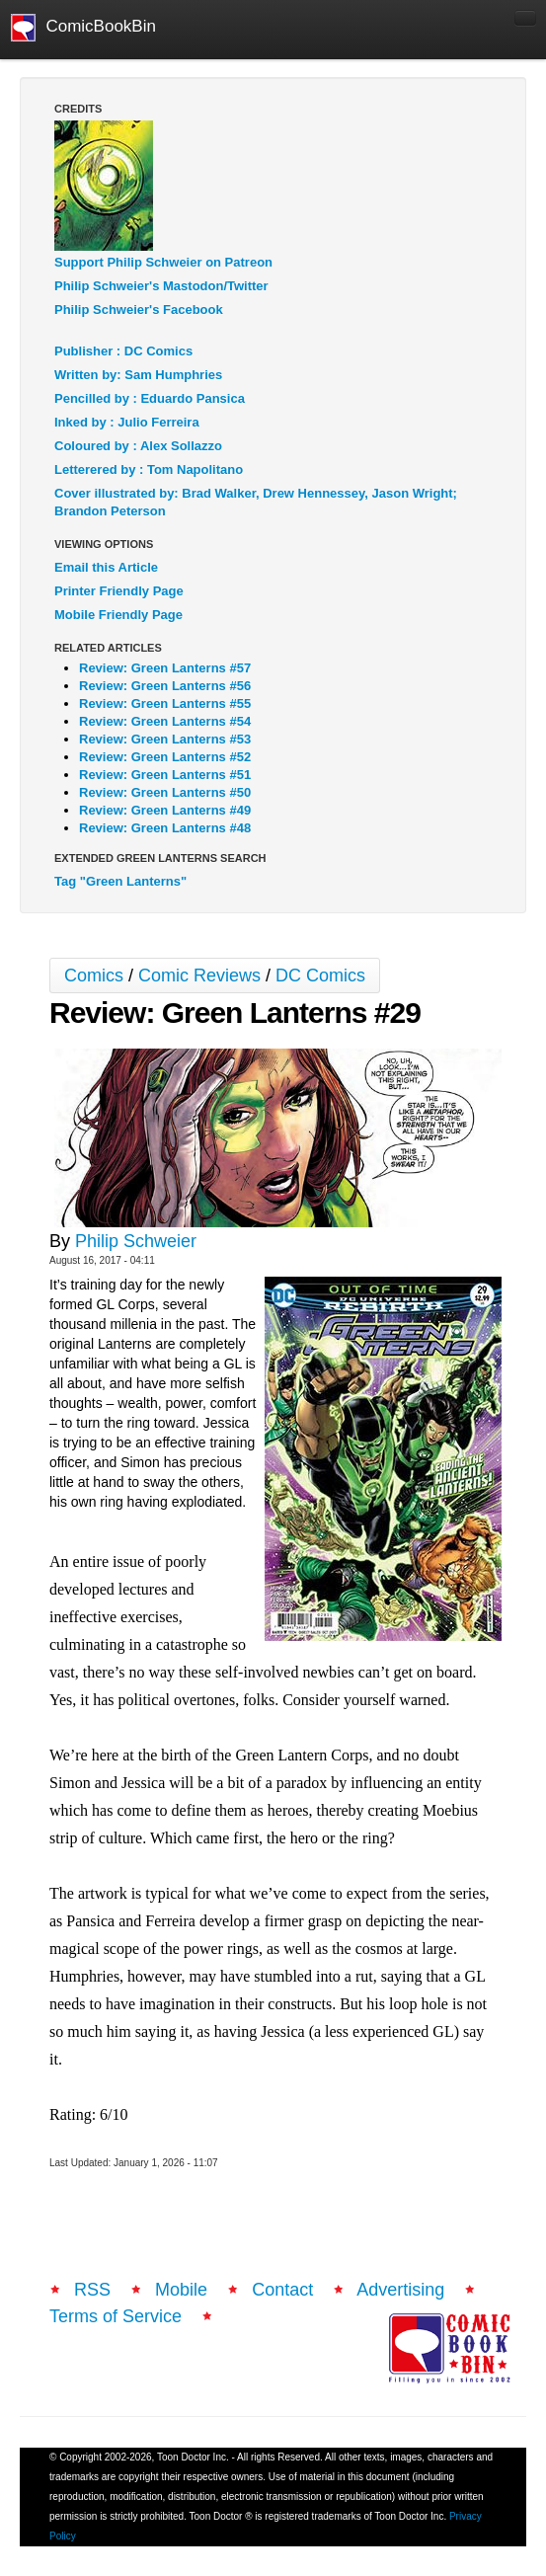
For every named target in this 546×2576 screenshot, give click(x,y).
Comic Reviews (199, 975)
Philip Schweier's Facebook (138, 309)
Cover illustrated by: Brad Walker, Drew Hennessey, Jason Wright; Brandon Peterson (255, 502)
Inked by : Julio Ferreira (126, 422)
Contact (282, 2290)
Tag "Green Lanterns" (120, 881)
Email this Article (106, 567)
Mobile (181, 2290)
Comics (93, 975)
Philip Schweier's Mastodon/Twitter (161, 285)
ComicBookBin (83, 27)
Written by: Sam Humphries (138, 374)
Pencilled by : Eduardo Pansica (149, 398)
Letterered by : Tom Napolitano (148, 469)
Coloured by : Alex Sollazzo (138, 445)
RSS (92, 2290)
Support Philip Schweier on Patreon (163, 262)
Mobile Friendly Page (118, 614)
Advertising (400, 2290)
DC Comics (320, 975)
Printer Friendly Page (119, 591)
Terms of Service (115, 2316)
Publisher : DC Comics (123, 351)
